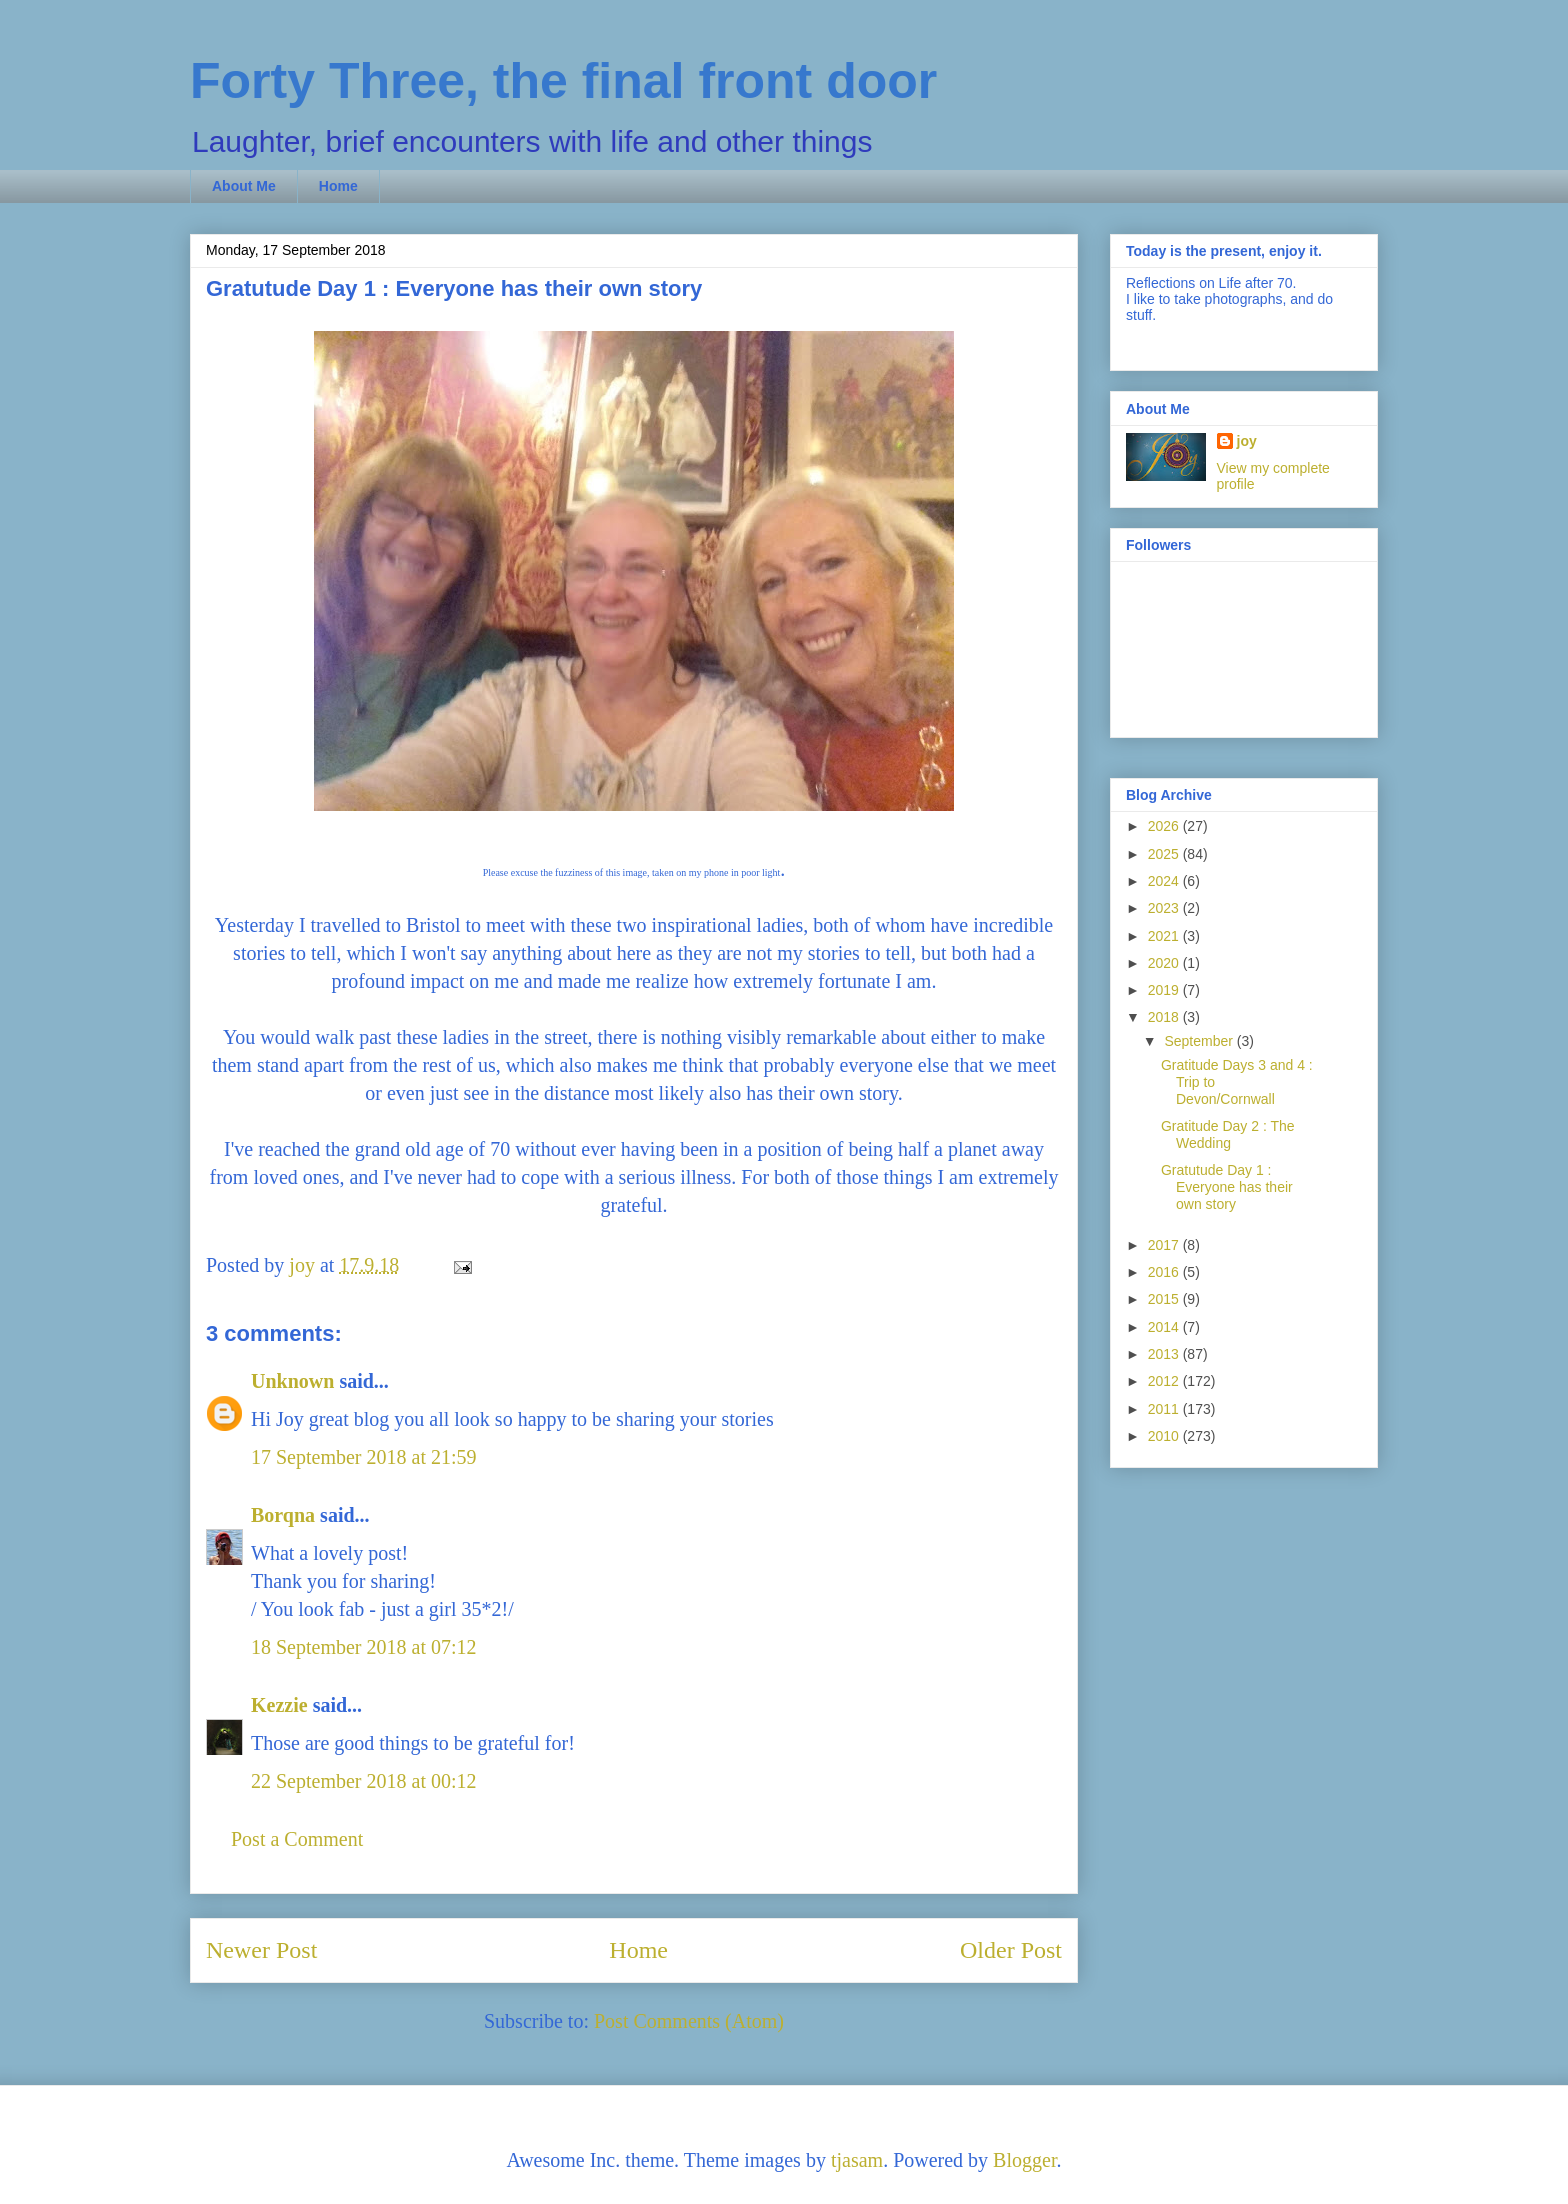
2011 (1165, 1409)
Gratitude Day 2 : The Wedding (1228, 1134)
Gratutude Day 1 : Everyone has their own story (1227, 1187)
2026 (1165, 826)
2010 (1165, 1436)
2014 (1165, 1327)
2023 (1165, 908)
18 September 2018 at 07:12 (364, 1647)
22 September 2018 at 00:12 (364, 1781)
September (1200, 1041)
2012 (1165, 1381)
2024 (1165, 881)
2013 (1165, 1354)
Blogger (1024, 2160)
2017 (1165, 1245)
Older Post (1011, 1950)
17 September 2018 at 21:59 (364, 1457)
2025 (1165, 854)
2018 (1165, 1017)
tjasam (857, 2160)
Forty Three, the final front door (563, 81)
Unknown (292, 1381)
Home (338, 186)
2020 (1165, 963)
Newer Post (261, 1950)
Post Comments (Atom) (689, 2021)
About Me (244, 186)
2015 (1165, 1299)
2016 (1165, 1272)
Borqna (283, 1515)
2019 (1165, 990)
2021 (1165, 936)
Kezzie (279, 1705)
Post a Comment (297, 1839)
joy (1247, 441)
